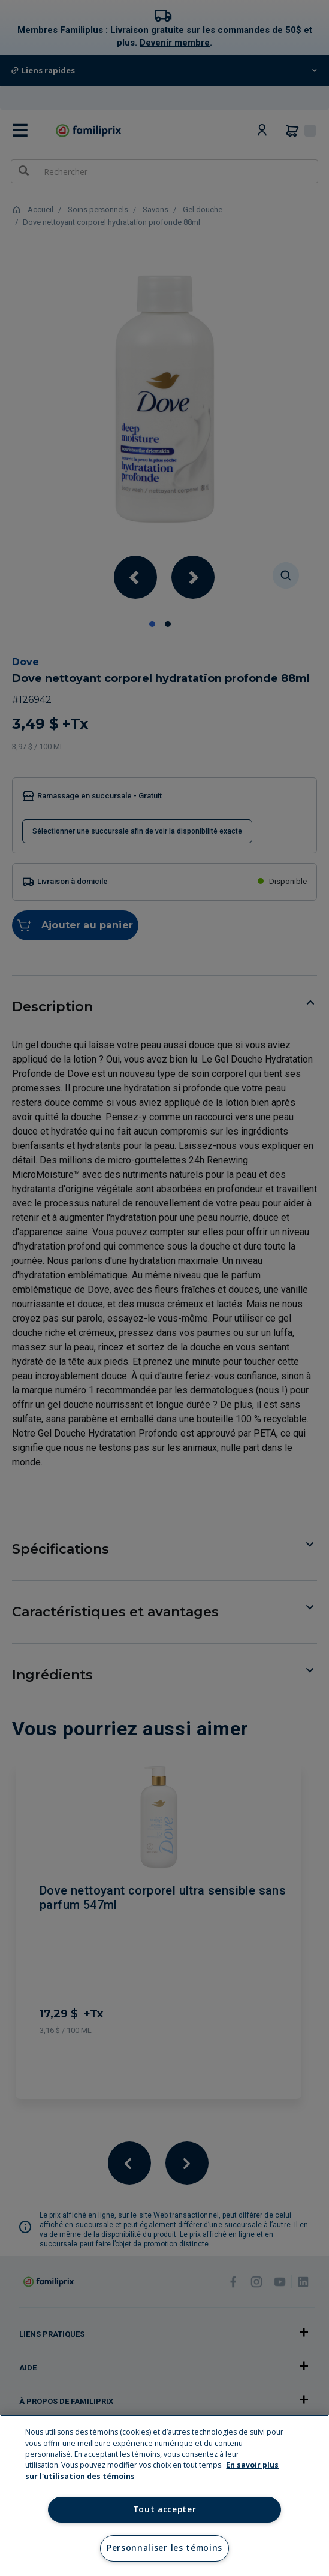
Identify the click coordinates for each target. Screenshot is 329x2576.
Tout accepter (165, 2509)
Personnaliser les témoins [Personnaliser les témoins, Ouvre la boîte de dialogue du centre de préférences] (164, 2547)
